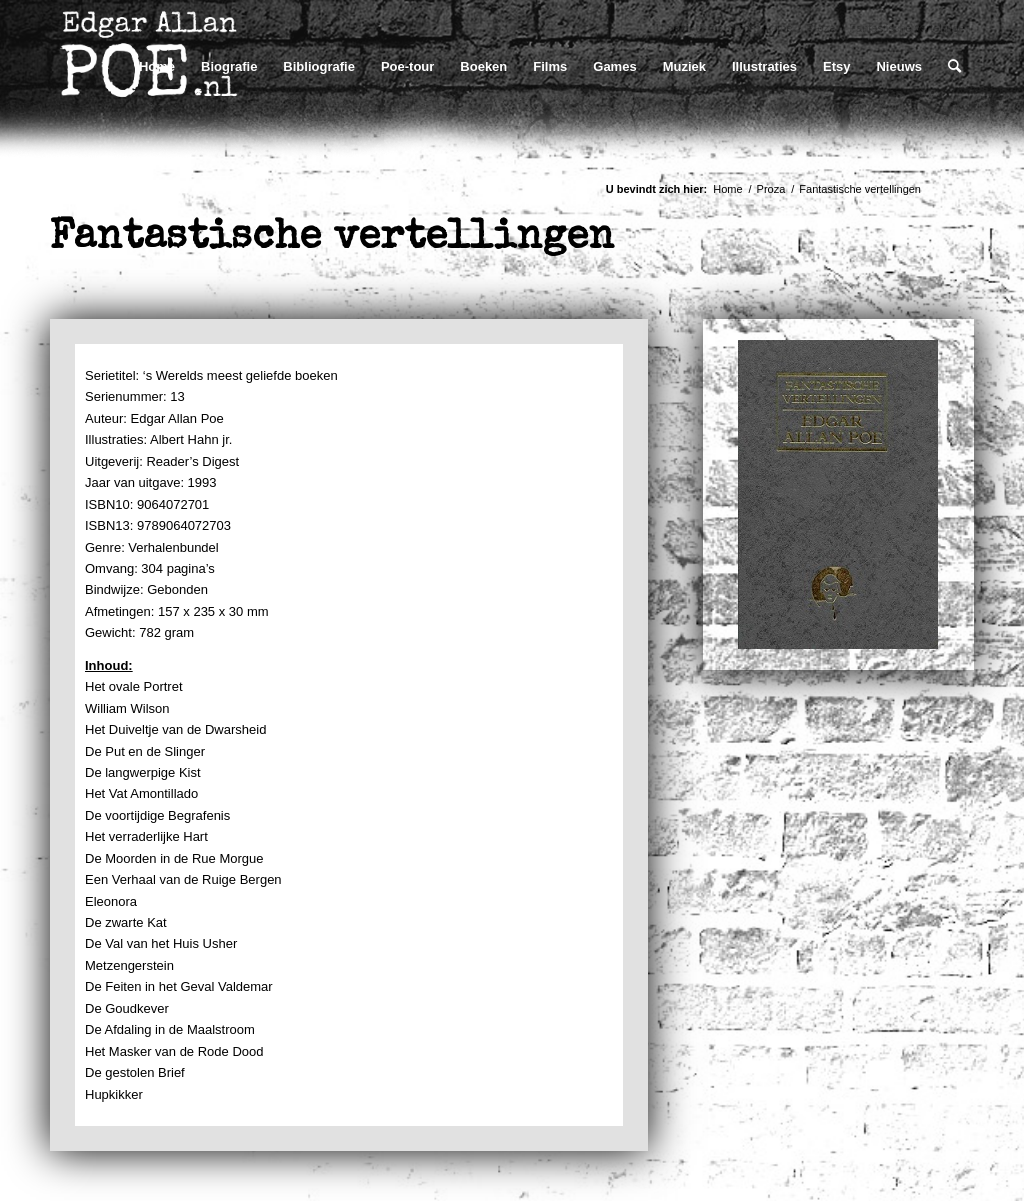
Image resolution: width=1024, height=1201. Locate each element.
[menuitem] (157, 66)
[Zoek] (954, 66)
